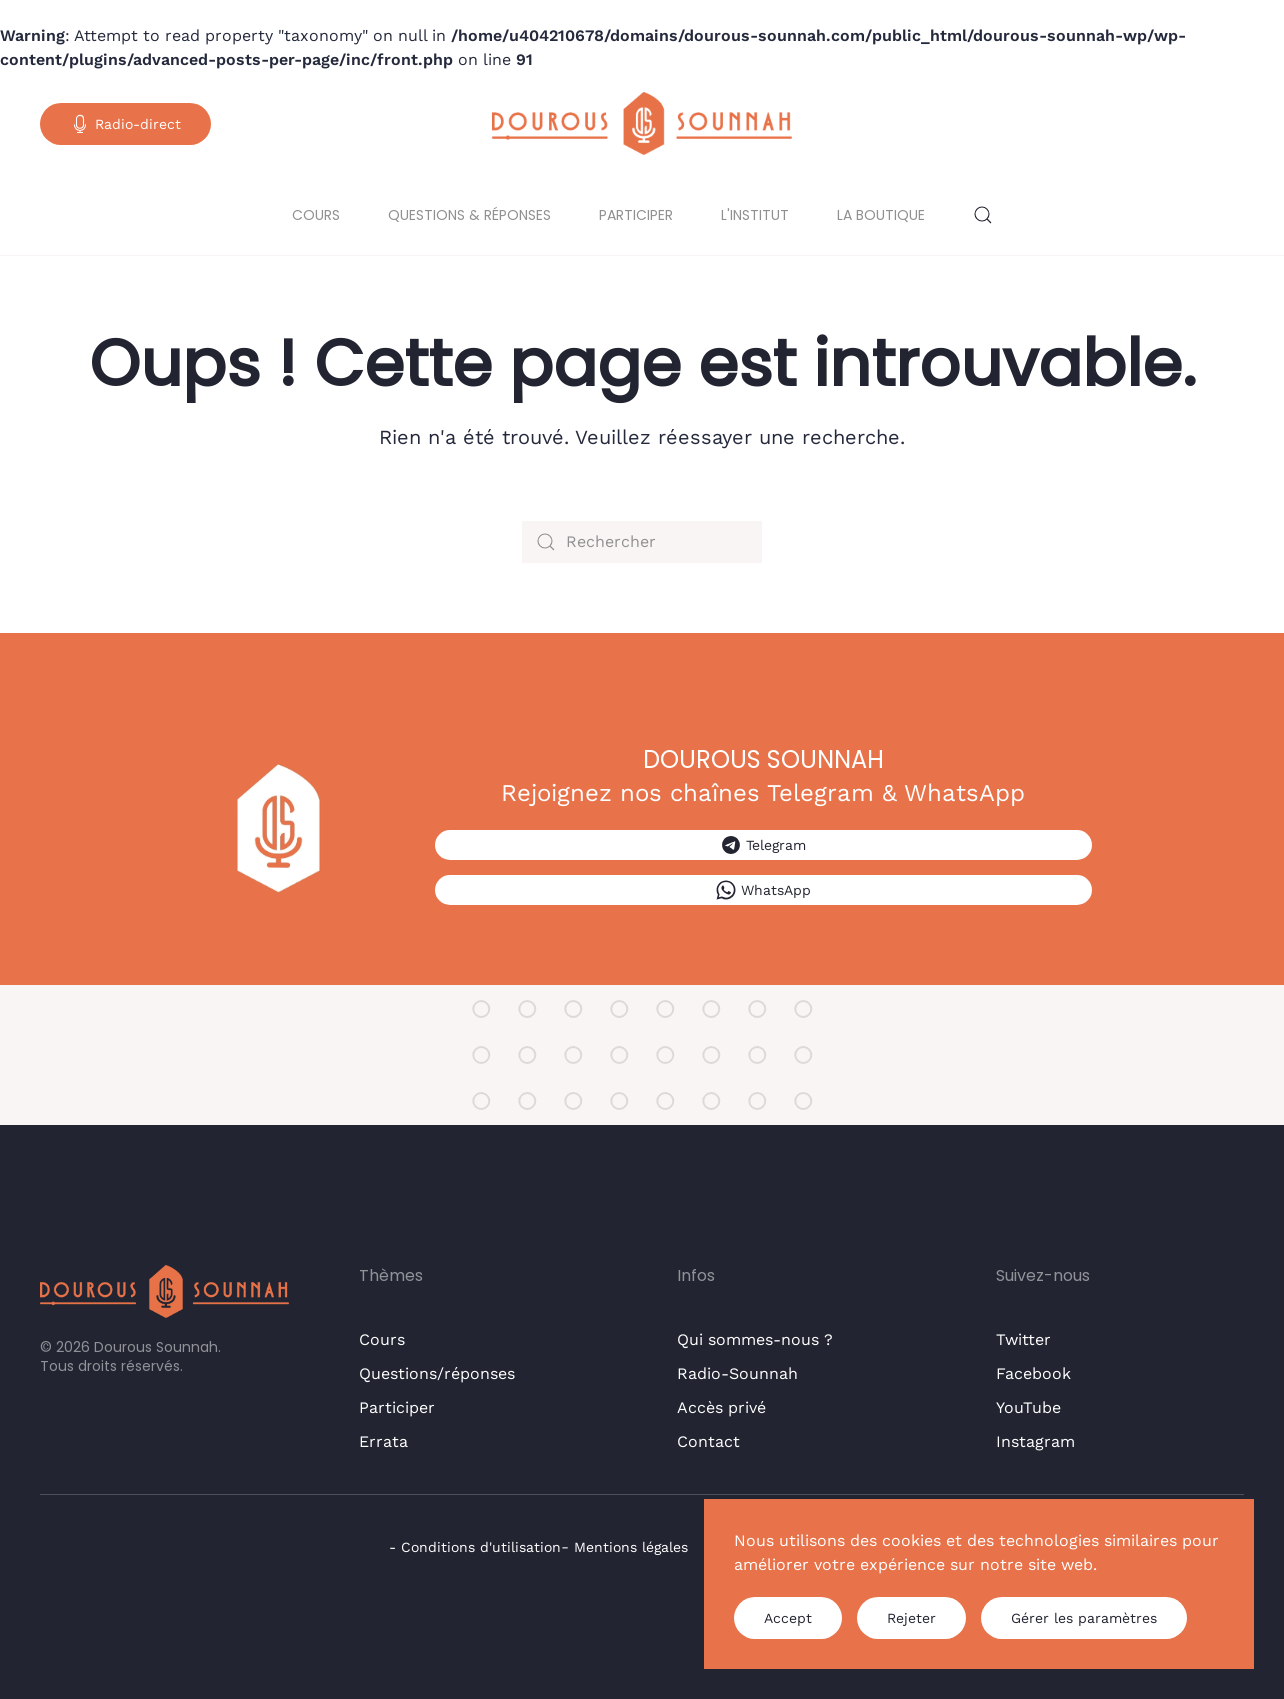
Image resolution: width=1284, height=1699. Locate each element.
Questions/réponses (437, 1373)
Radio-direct (125, 124)
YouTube (1028, 1407)
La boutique (881, 215)
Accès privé (721, 1407)
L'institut (755, 215)
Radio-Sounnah (737, 1373)
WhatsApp (763, 890)
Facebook (1033, 1373)
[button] (983, 215)
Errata (383, 1441)
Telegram (763, 845)
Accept (788, 1618)
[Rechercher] (642, 542)
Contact (708, 1441)
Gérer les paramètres (1084, 1618)
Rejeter (911, 1618)
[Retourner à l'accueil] (642, 123)
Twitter (1023, 1339)
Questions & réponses (469, 215)
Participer (636, 215)
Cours (316, 215)
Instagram (1035, 1441)
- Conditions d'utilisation (475, 1547)
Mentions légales (631, 1547)
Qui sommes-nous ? (755, 1339)
